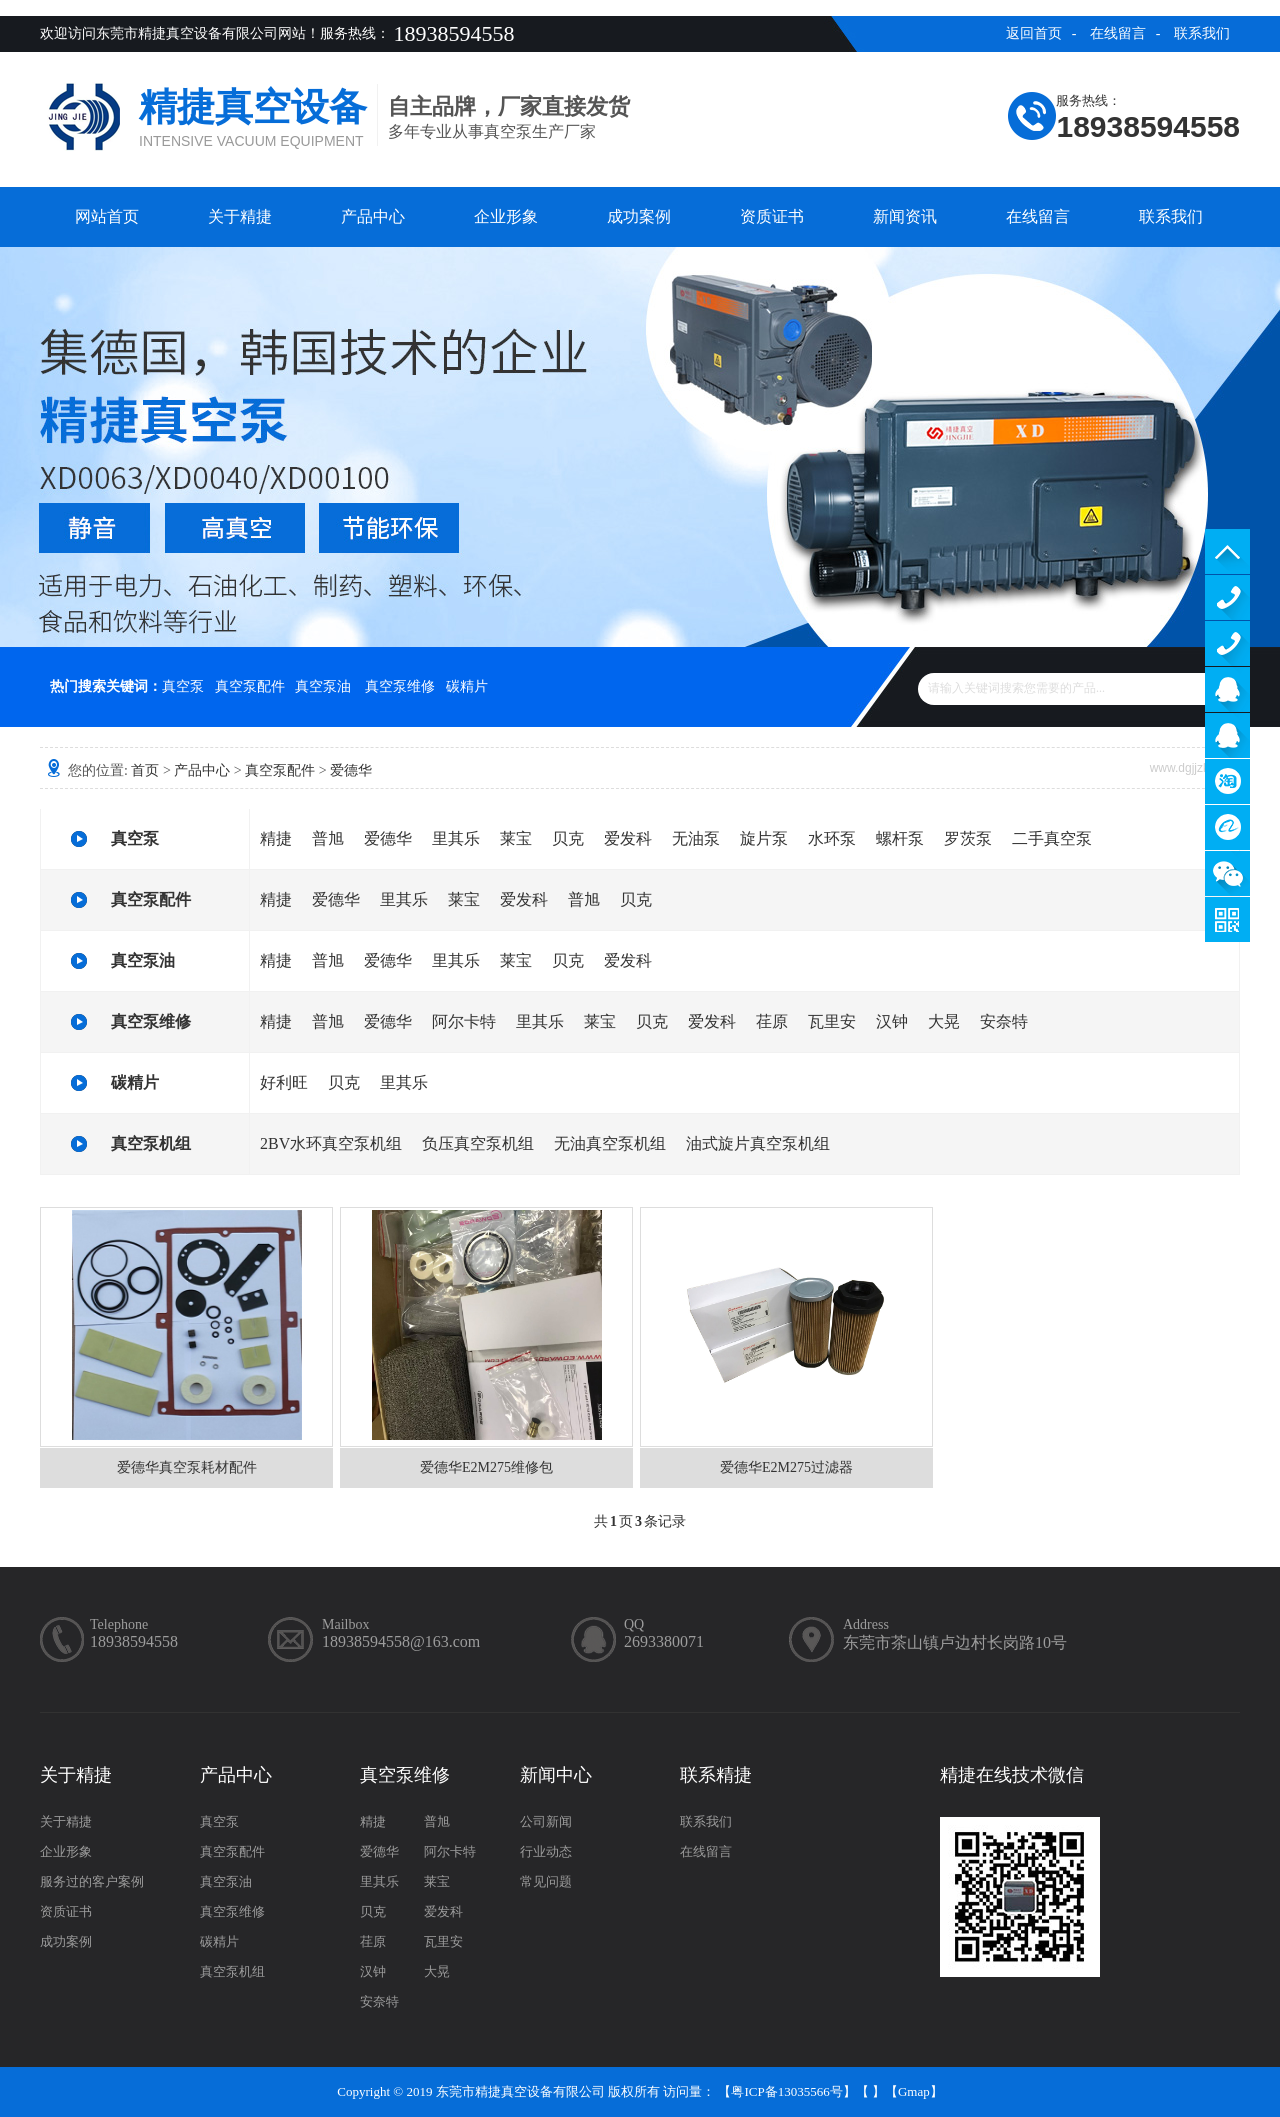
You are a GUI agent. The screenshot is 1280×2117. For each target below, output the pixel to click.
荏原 (772, 1021)
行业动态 (546, 1851)
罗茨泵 (968, 838)
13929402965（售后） (1227, 643)
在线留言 (1118, 33)
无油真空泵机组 (610, 1143)
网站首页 (107, 216)
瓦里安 (832, 1021)
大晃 (944, 1021)
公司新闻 (546, 1821)
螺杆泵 (900, 838)
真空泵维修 (400, 686)
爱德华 (351, 770)
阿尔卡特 (464, 1021)
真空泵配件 (250, 686)
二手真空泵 (1052, 838)
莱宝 (516, 838)
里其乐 (456, 838)
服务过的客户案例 (92, 1881)
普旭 (328, 838)
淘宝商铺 (1227, 781)
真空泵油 (323, 686)
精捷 (276, 838)
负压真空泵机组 (478, 1143)
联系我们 (1202, 33)
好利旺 (284, 1082)
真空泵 (183, 686)
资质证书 (772, 216)
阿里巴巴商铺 (1227, 827)
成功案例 (639, 216)
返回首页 (1034, 33)
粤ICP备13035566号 (786, 2091)
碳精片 (467, 686)
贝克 (568, 838)
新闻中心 (556, 1775)
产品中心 (373, 216)
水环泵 (832, 838)
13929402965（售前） (1227, 597)
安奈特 (1004, 1021)
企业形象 (506, 216)
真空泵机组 (151, 1143)
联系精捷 (716, 1775)
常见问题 (546, 1881)
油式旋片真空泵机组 (758, 1143)
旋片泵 (764, 838)
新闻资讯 (905, 216)
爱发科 (628, 838)
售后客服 (1227, 735)
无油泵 (696, 838)
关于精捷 (240, 216)
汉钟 (892, 1021)
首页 (145, 770)
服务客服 (1227, 689)
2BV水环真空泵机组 (331, 1143)
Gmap (914, 2091)
